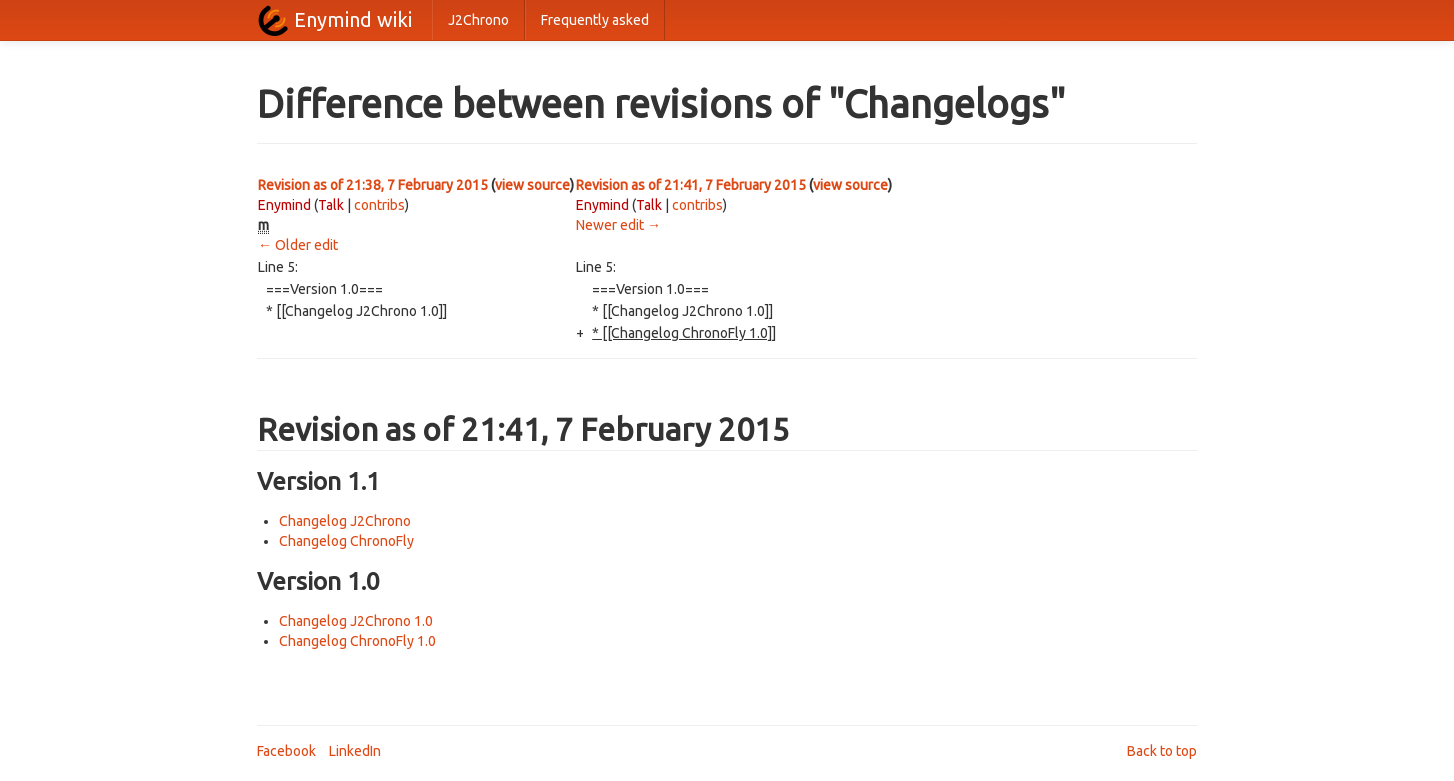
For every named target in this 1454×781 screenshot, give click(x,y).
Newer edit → (618, 225)
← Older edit (298, 245)
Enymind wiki (353, 19)
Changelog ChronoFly (346, 541)
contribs (379, 205)
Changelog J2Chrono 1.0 (356, 621)
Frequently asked (595, 20)
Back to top (1162, 751)
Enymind (284, 205)
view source (532, 185)
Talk (331, 205)
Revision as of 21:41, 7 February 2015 (691, 185)
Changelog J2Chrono (345, 521)
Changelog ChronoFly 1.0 (357, 641)
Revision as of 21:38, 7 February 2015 (373, 185)
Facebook (286, 751)
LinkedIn (355, 751)
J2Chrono (478, 20)
